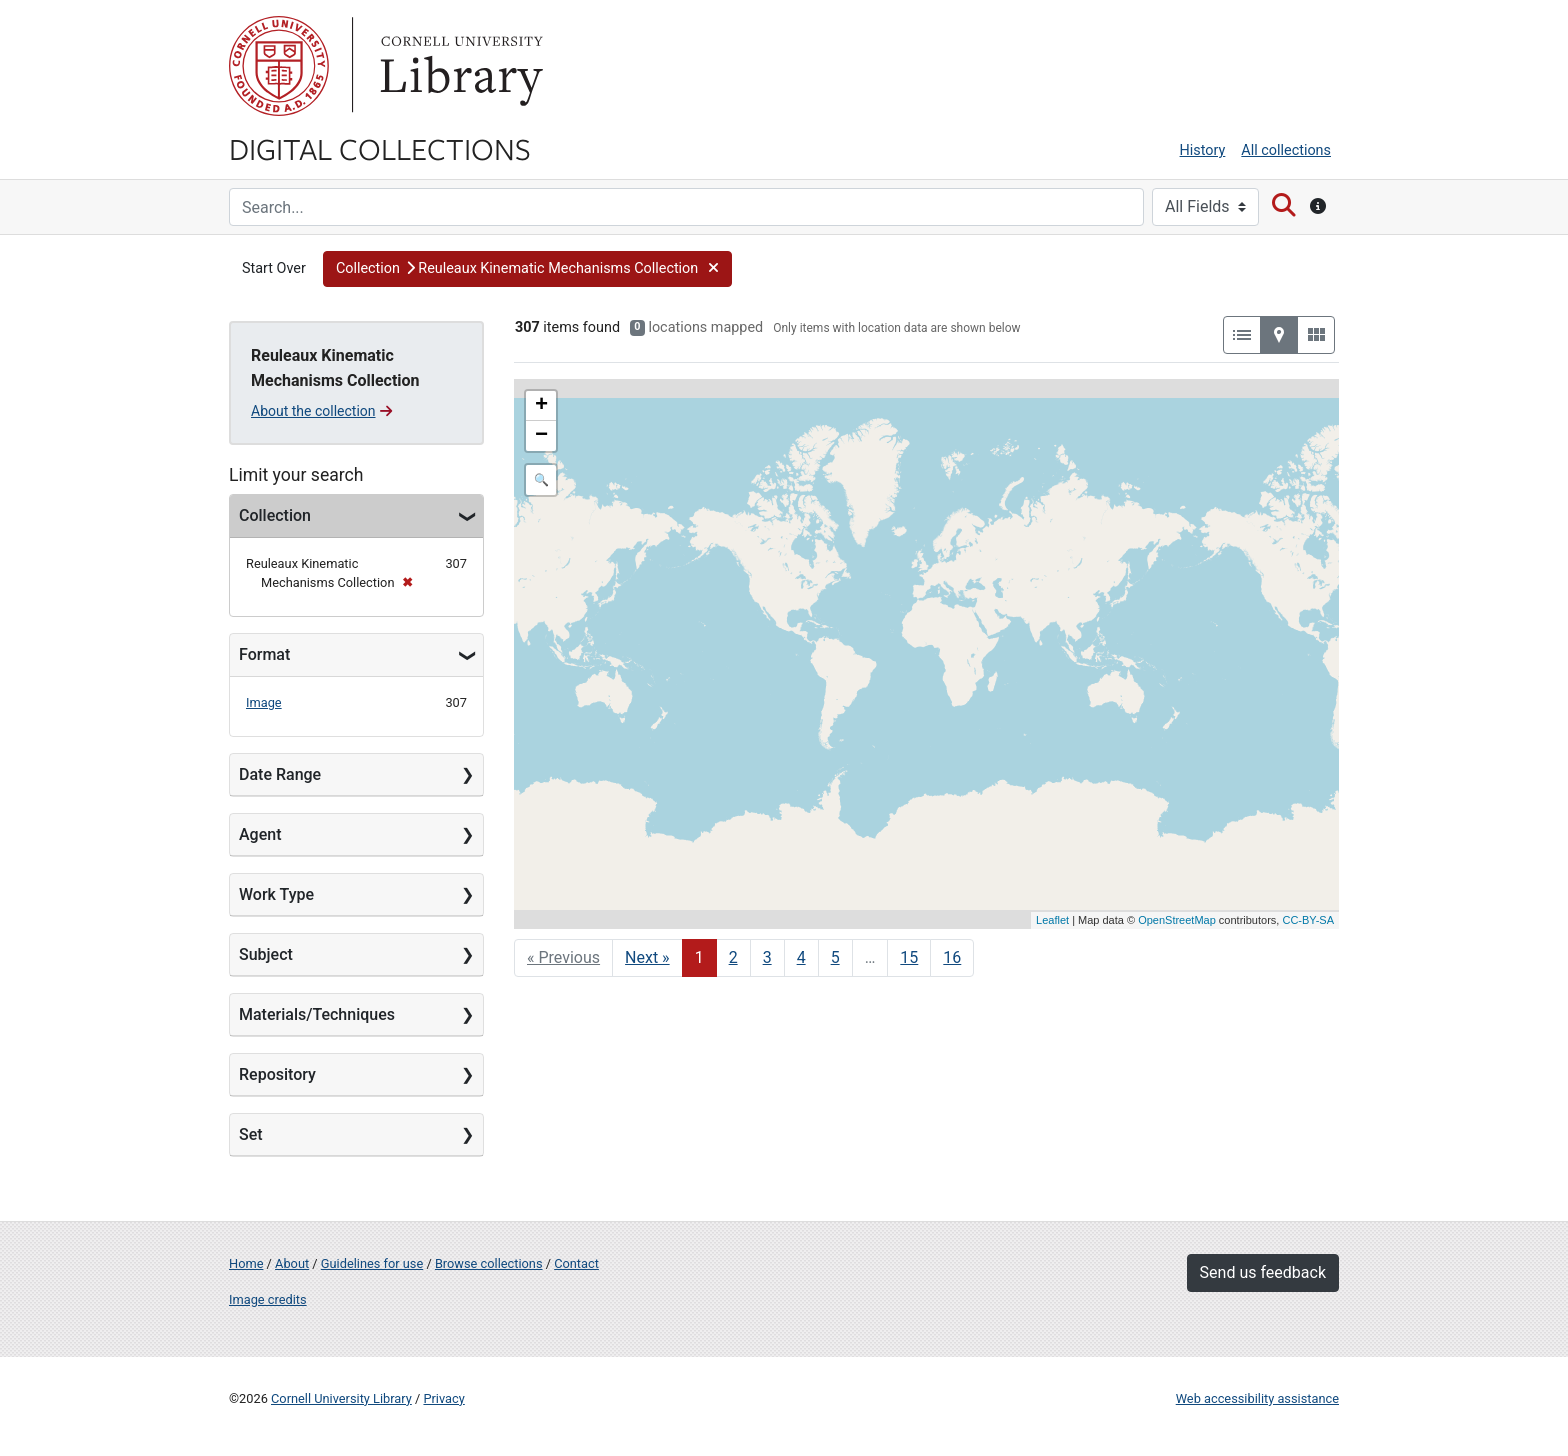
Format (264, 654)
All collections (1286, 150)
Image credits (268, 1299)
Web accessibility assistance (1257, 1398)
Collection (275, 515)
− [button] (541, 436)
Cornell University (279, 66)
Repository (277, 1074)
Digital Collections (380, 148)
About (292, 1263)
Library (459, 66)
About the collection (321, 411)
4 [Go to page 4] (801, 957)
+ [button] (541, 406)
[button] (527, 269)
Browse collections (489, 1263)
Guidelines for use (372, 1263)
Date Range (280, 774)
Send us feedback (1263, 1272)
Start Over (274, 268)
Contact (576, 1263)
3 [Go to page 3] (767, 957)
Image (264, 702)
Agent (260, 834)
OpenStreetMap (1177, 920)
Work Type (276, 894)
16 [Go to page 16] (952, 957)
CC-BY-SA (1308, 920)
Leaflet (1052, 920)
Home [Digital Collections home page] (246, 1263)
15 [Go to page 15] (909, 957)
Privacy (443, 1398)
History (1203, 150)
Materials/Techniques (317, 1014)
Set (251, 1134)
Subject (266, 954)
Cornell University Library (341, 1398)
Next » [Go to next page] (647, 957)
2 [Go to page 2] (733, 957)
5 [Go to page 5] (835, 957)
